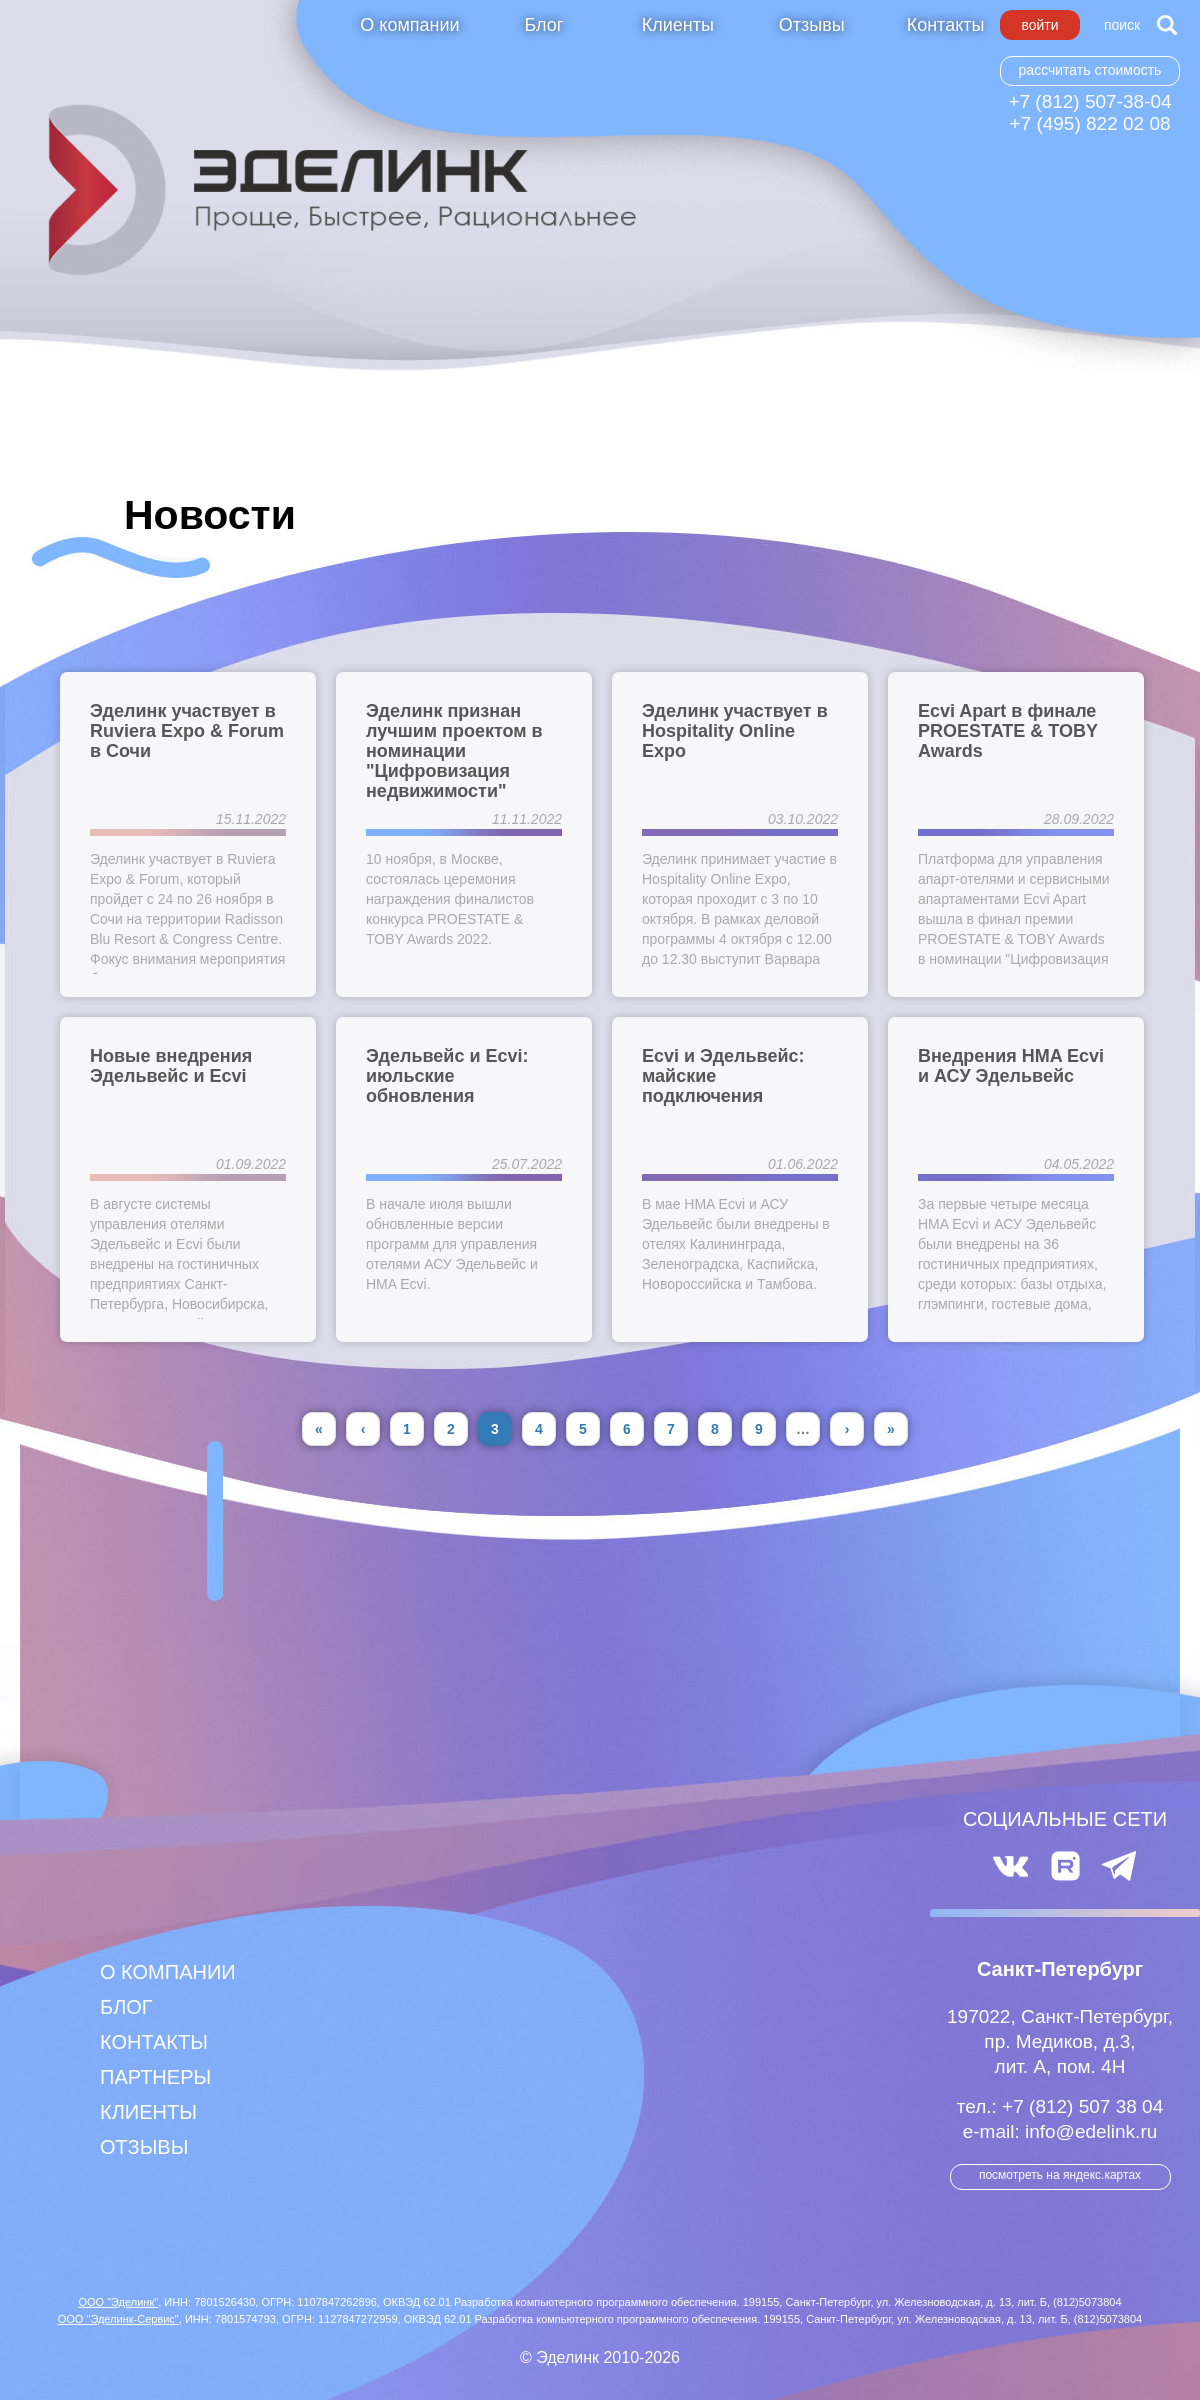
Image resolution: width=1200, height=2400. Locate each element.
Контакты (946, 25)
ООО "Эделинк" (118, 2302)
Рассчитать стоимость (1090, 70)
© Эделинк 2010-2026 (600, 2357)
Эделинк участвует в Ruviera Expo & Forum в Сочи (187, 731)
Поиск (1122, 25)
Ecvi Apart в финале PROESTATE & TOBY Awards (1008, 731)
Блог (543, 25)
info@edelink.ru (1091, 2131)
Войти (1039, 25)
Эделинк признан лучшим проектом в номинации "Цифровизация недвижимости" (454, 751)
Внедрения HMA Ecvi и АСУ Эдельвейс (1011, 1066)
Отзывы (812, 25)
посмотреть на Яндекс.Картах (1060, 2175)
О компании (409, 25)
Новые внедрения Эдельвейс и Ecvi (171, 1066)
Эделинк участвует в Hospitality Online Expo (735, 731)
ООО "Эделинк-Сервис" (118, 2319)
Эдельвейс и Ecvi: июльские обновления (447, 1076)
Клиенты (678, 25)
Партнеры (155, 2077)
